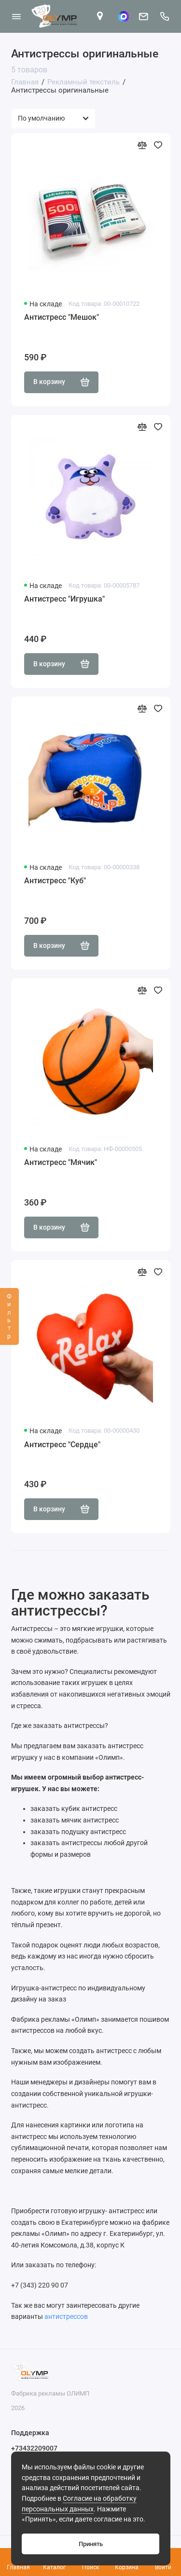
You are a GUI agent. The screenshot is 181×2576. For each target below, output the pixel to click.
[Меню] (16, 16)
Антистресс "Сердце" (62, 1444)
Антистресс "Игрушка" (64, 598)
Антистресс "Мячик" (60, 1162)
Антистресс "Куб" (55, 880)
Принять (91, 2544)
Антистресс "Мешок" (61, 317)
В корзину (61, 382)
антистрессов (66, 2316)
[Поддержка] (165, 16)
